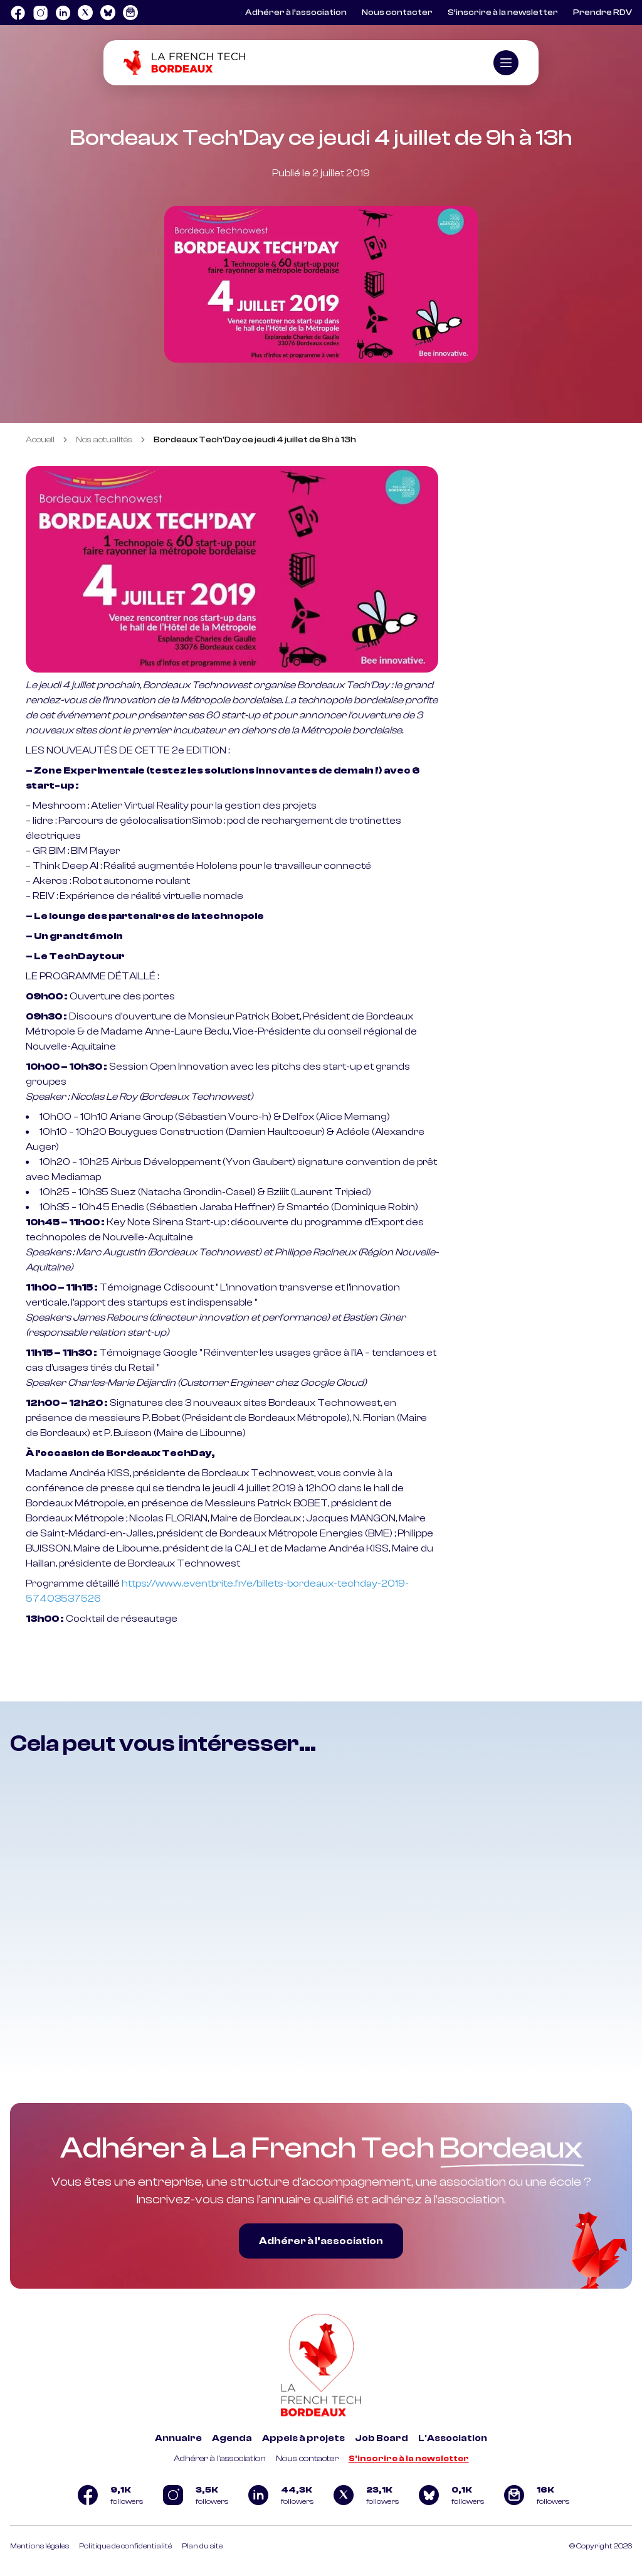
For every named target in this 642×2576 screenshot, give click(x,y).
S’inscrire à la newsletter (503, 13)
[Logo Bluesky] (107, 12)
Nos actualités (104, 440)
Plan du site (202, 2545)
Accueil (40, 440)
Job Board (381, 2438)
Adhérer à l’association (296, 13)
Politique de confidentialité (125, 2545)
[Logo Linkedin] (62, 12)
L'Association (452, 2438)
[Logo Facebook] (17, 12)
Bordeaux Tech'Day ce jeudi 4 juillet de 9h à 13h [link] (255, 440)
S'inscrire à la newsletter (409, 2459)
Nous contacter (397, 13)
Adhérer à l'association (220, 2459)
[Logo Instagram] (40, 12)
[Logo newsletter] (130, 12)
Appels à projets (303, 2438)
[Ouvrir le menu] (505, 62)
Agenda (232, 2438)
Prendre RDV (602, 13)
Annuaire (178, 2438)
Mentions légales (39, 2545)
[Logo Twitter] (85, 12)
